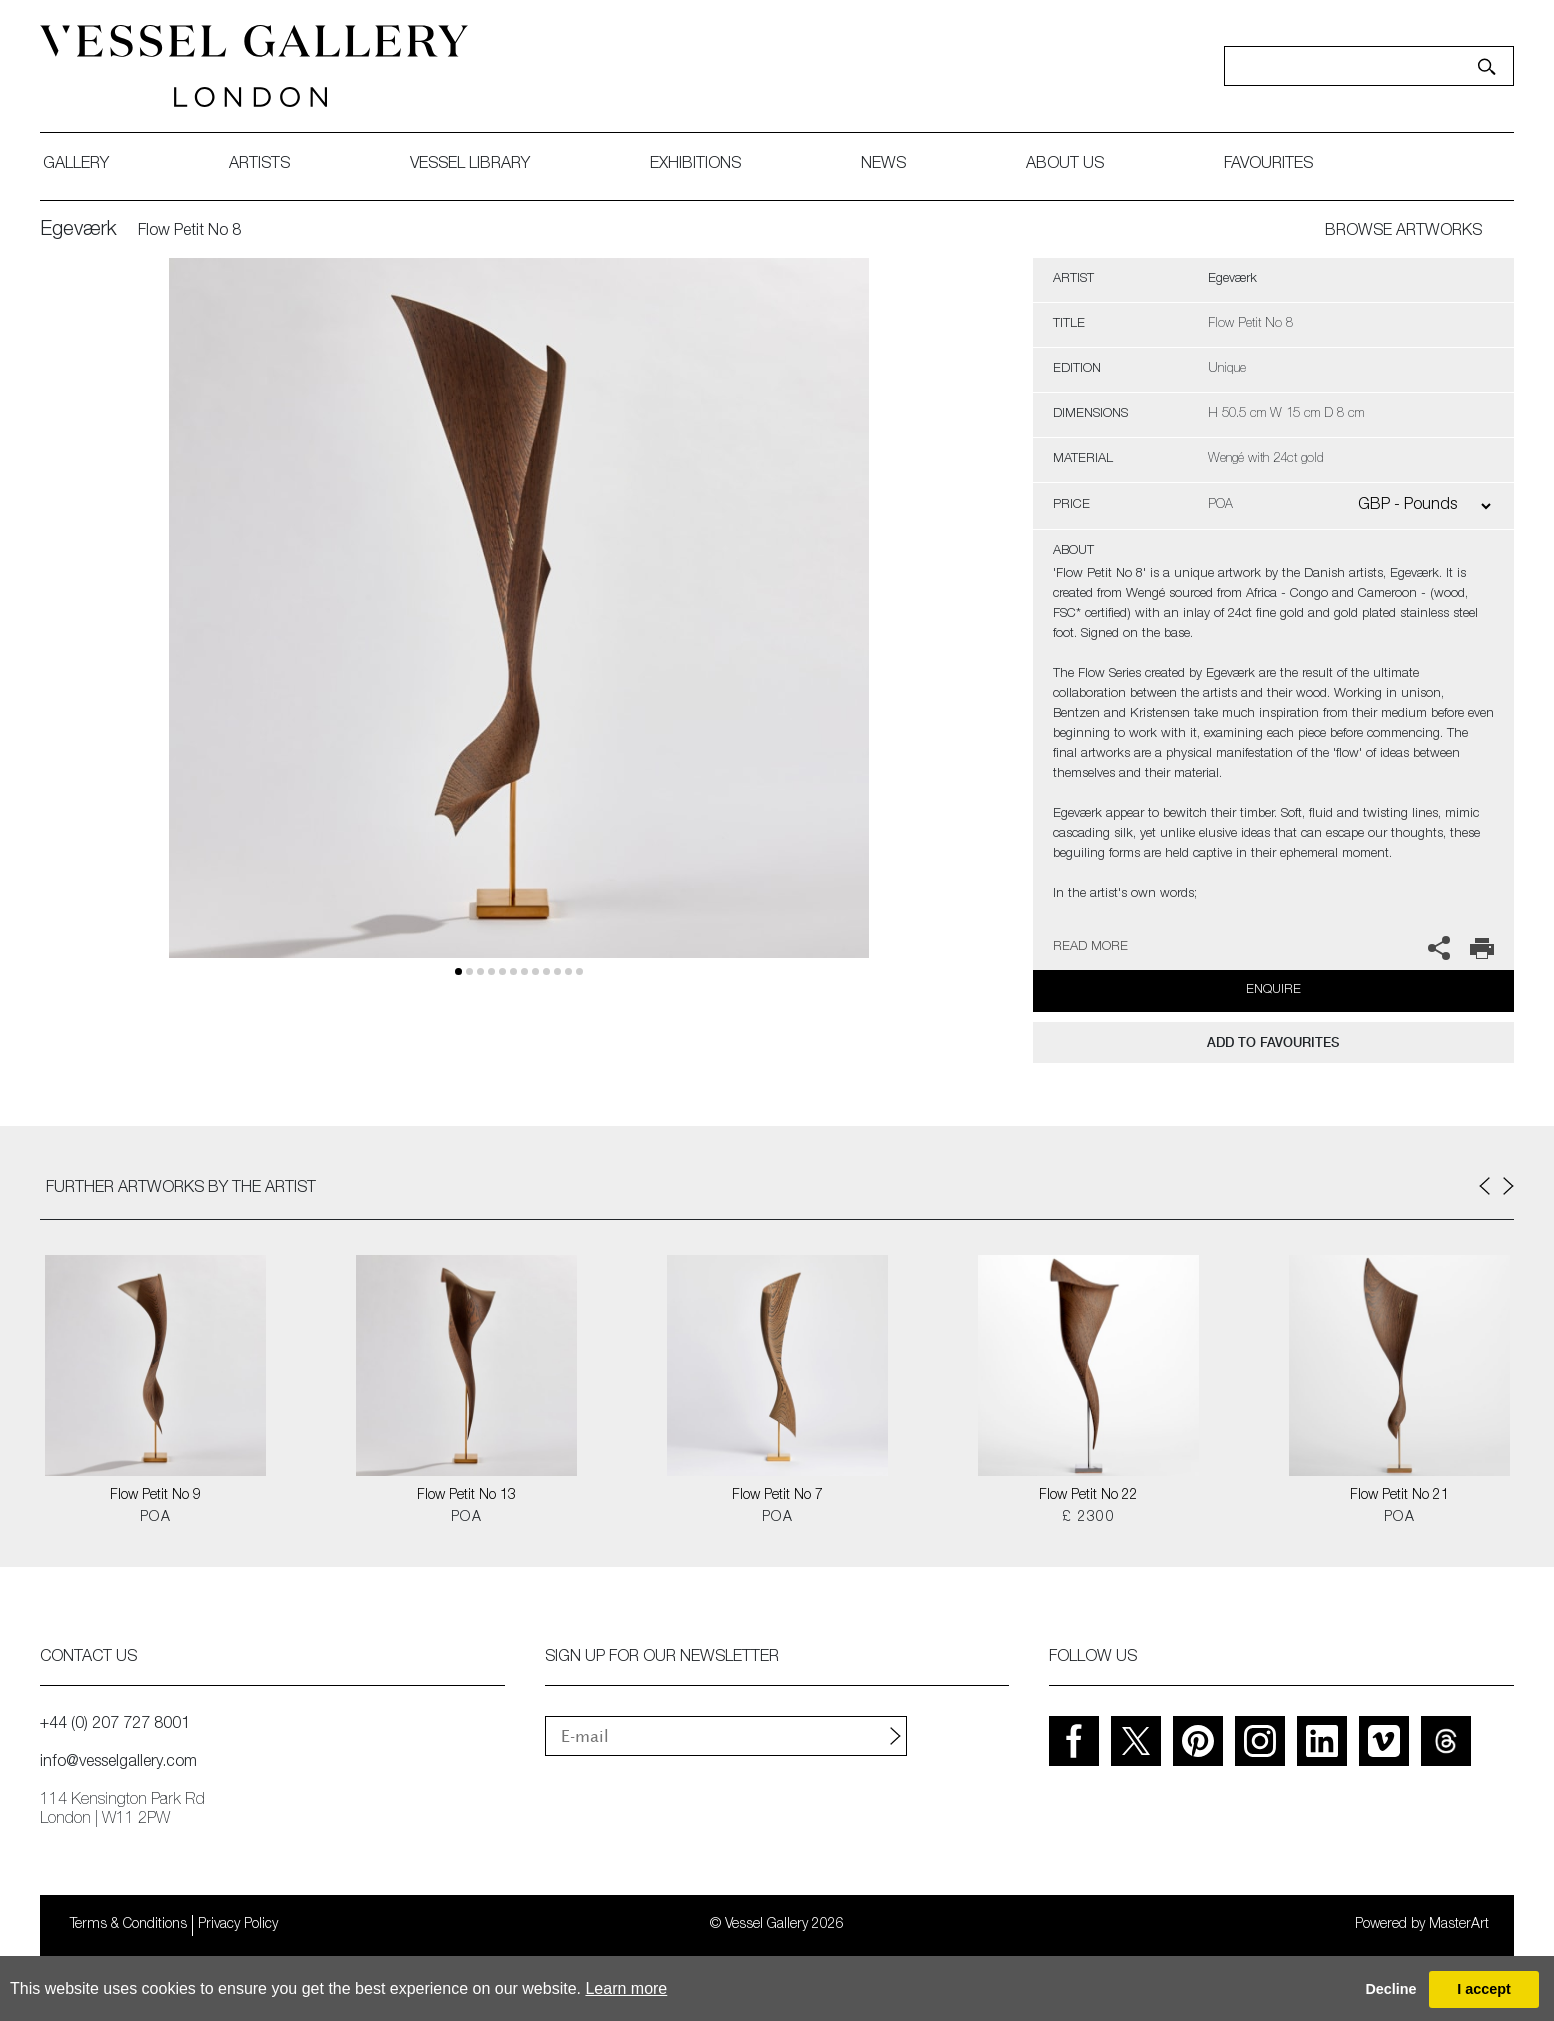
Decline (1390, 1989)
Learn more (626, 1988)
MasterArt (1459, 1925)
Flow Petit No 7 (777, 1496)
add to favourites (1273, 1042)
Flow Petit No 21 (1399, 1496)
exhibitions (695, 165)
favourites (1268, 165)
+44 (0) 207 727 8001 (115, 1725)
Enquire (1273, 990)
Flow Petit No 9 (155, 1496)
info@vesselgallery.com (118, 1763)
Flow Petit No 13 (466, 1496)
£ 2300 (1088, 1518)
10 (568, 971)
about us (1065, 165)
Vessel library (470, 165)
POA (155, 1518)
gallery (76, 165)
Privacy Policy (238, 1925)
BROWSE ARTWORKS (1403, 232)
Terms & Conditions (128, 1925)
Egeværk (78, 231)
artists (259, 165)
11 (579, 971)
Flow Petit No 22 (1088, 1496)
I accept (1484, 1989)
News (883, 165)
